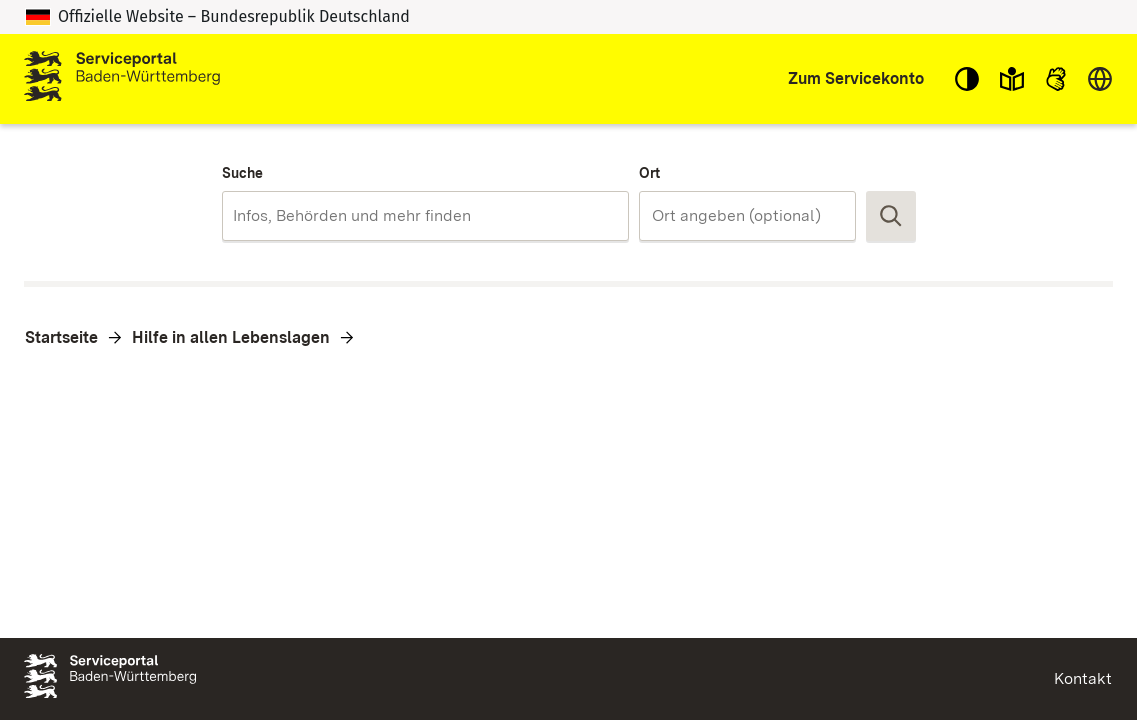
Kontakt (1083, 678)
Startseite (61, 337)
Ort (649, 173)
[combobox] (426, 216)
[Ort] (747, 216)
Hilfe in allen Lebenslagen (231, 337)
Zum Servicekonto (856, 78)
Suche (242, 173)
